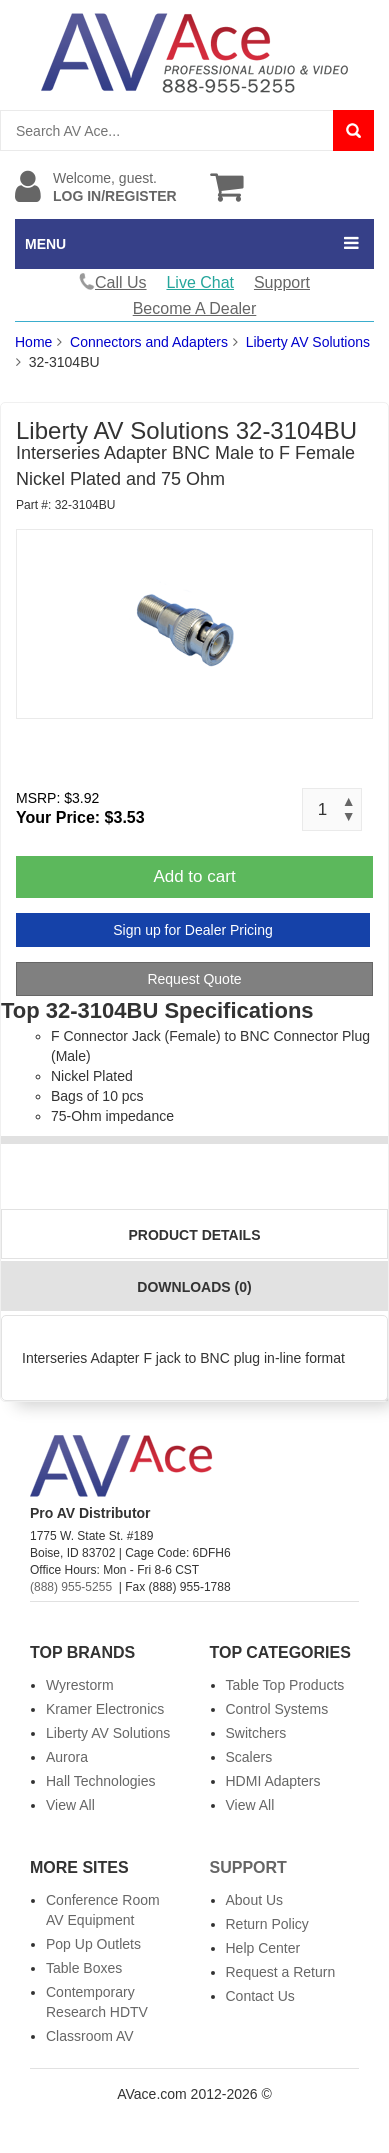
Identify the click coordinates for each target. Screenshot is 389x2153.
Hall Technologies (100, 1781)
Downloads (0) (194, 1287)
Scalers (249, 1757)
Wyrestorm (80, 1685)
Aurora (67, 1757)
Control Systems (277, 1709)
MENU (45, 244)
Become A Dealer (195, 308)
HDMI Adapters (273, 1781)
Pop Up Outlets (93, 1944)
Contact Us (260, 1996)
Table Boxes (84, 1968)
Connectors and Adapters (149, 342)
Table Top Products (285, 1685)
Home (33, 342)
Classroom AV (90, 2036)
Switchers (256, 1733)
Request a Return (281, 1972)
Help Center (263, 1948)
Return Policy (267, 1924)
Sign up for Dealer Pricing (193, 930)
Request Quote (194, 979)
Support (282, 282)
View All (70, 1805)
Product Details (195, 1235)
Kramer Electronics (105, 1709)
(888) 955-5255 (71, 1587)
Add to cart (194, 876)
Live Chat (200, 282)
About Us (255, 1900)
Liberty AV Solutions (308, 342)
